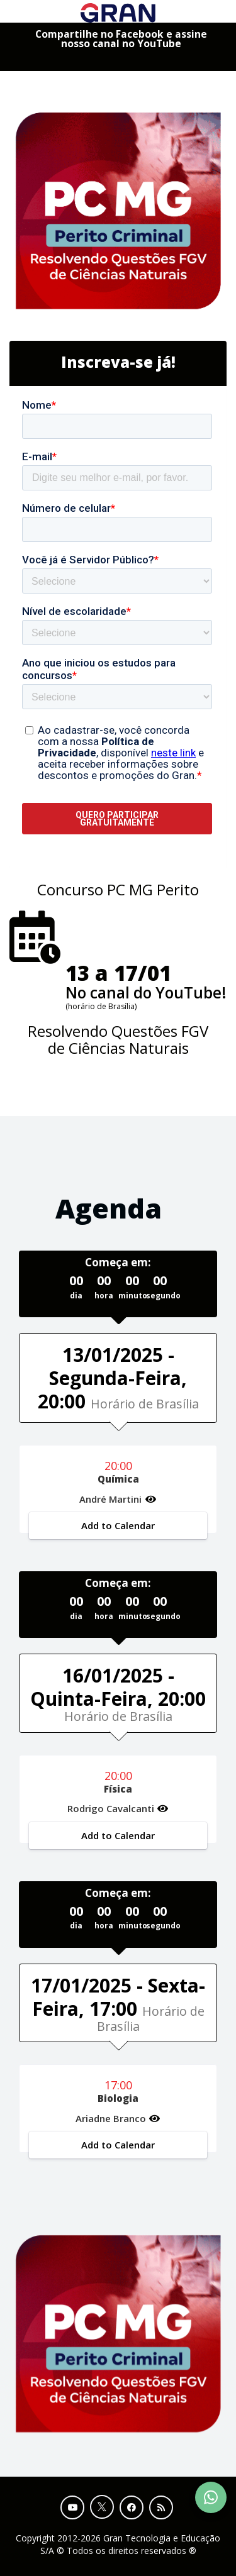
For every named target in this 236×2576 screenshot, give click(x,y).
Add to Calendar (118, 1525)
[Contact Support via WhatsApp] (211, 2497)
